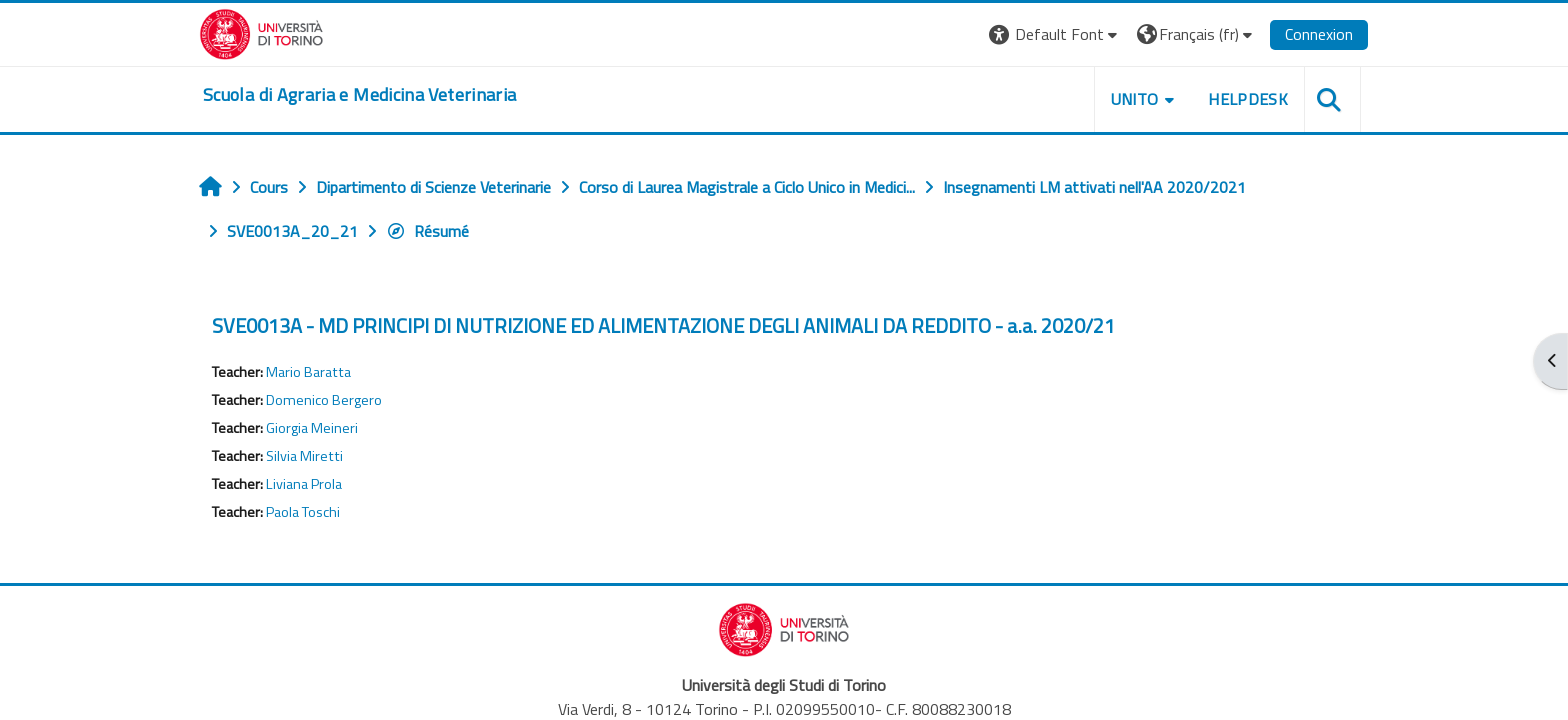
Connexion (1319, 34)
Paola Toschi (303, 512)
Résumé (427, 231)
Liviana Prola (304, 484)
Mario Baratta (308, 372)
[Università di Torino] (261, 32)
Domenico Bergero (324, 400)
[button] (1055, 34)
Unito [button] (1135, 99)
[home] (359, 95)
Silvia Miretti (304, 456)
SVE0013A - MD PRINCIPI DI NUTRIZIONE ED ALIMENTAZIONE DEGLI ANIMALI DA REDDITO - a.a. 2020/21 (663, 325)
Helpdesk (1248, 99)
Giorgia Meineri (312, 428)
